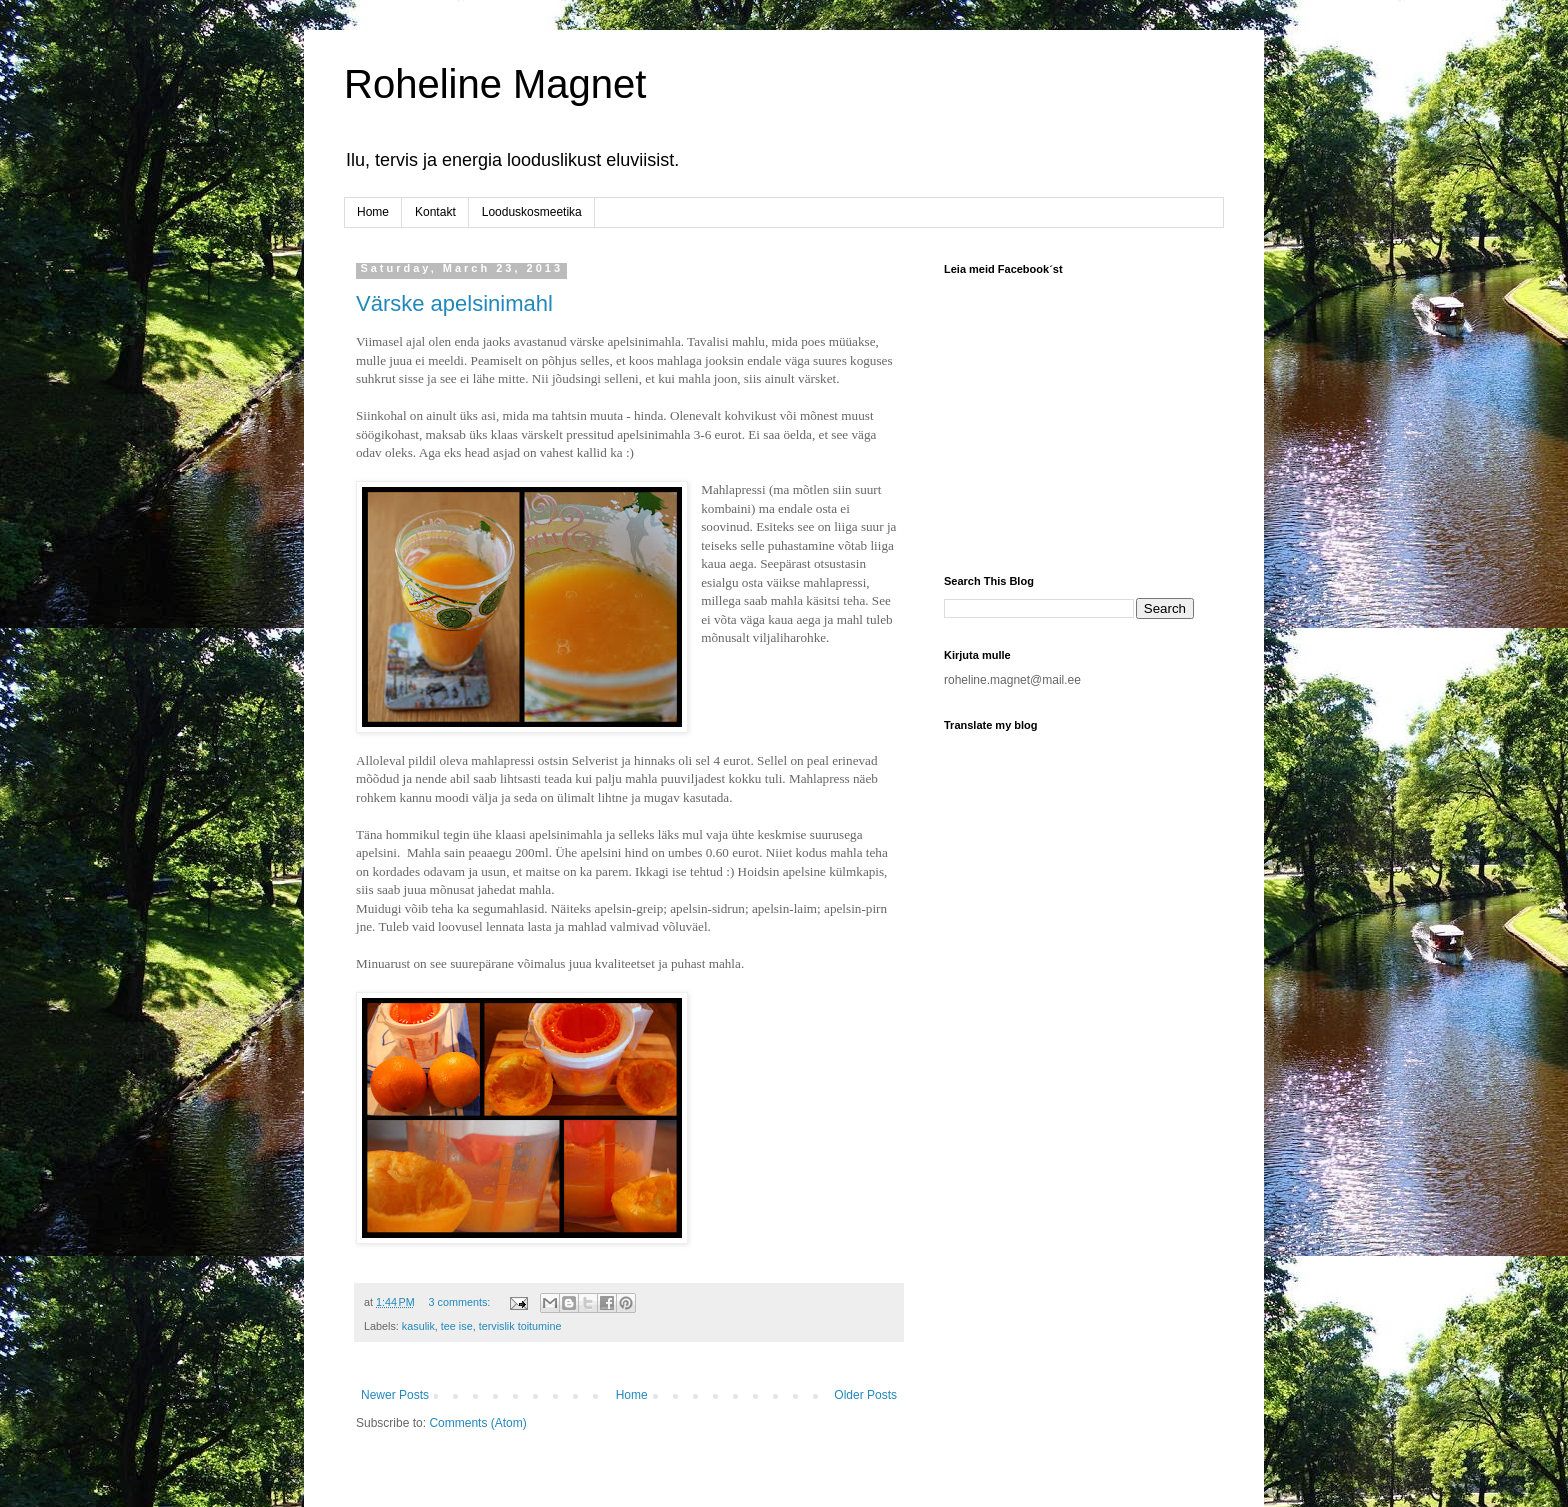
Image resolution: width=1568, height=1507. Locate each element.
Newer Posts (395, 1395)
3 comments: (461, 1302)
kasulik (418, 1326)
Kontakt (435, 212)
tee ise (457, 1326)
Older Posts (865, 1395)
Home (373, 212)
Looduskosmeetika (532, 212)
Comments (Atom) (477, 1423)
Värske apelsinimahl (454, 303)
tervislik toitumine (520, 1326)
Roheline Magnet (495, 84)
